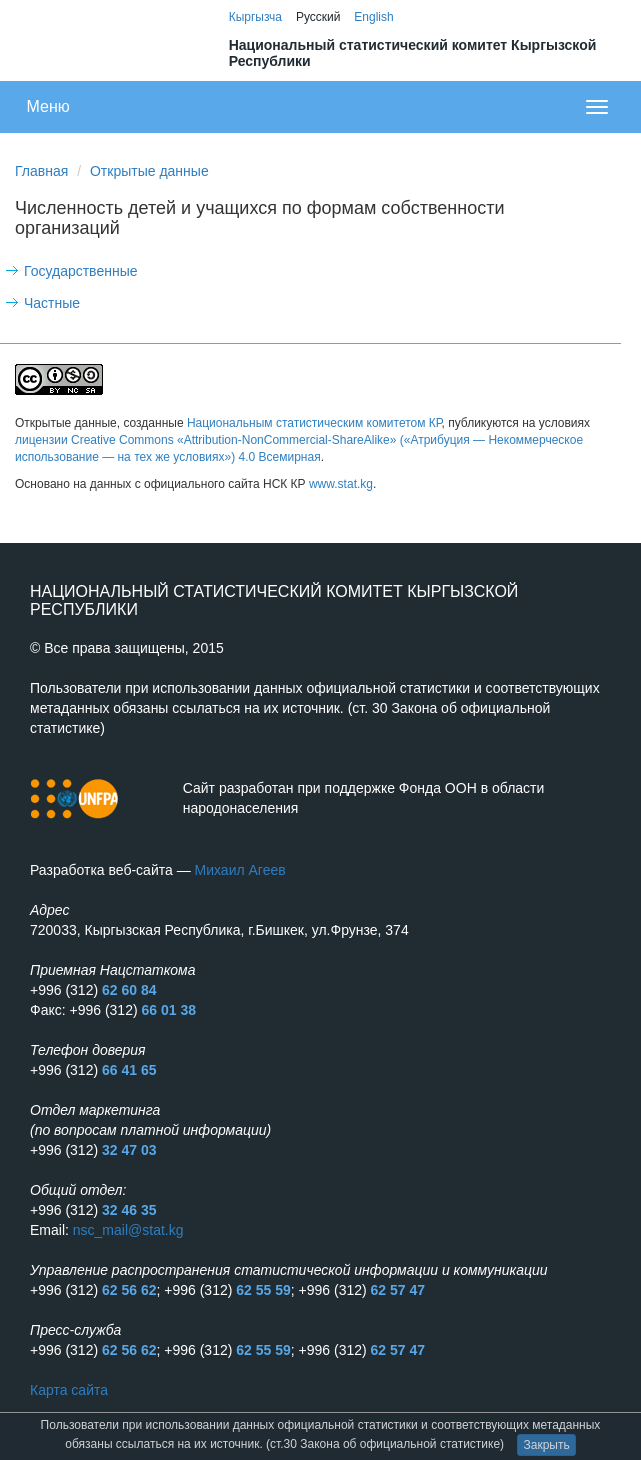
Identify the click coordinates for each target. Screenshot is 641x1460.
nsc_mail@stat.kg (128, 1230)
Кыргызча (255, 17)
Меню (48, 106)
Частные (52, 303)
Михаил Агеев (240, 870)
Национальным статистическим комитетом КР (314, 423)
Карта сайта (69, 1390)
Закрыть (546, 1445)
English (373, 17)
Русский (318, 17)
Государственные (81, 271)
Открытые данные (149, 171)
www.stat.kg (341, 484)
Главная (41, 171)
